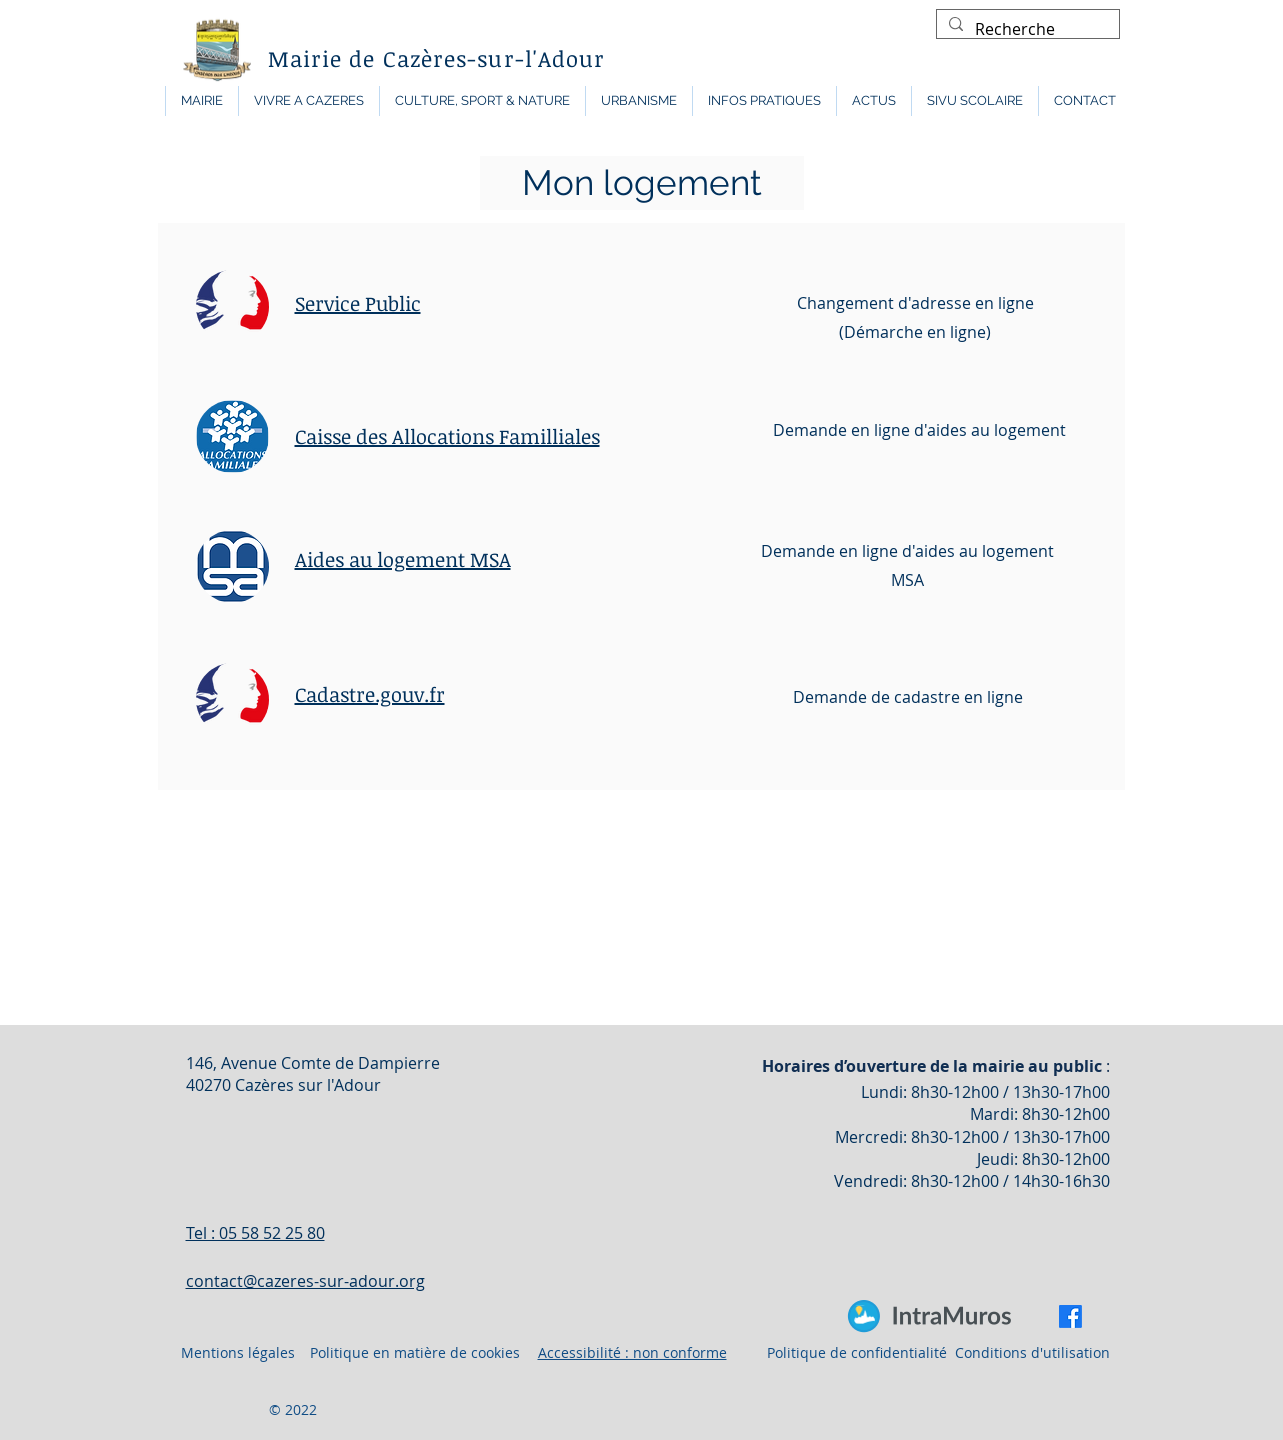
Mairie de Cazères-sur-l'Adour (437, 58)
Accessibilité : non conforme (632, 1352)
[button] (201, 101)
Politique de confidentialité (857, 1352)
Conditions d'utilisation (1032, 1352)
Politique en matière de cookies (417, 1352)
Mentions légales (238, 1352)
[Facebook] (1070, 1316)
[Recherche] (1026, 29)
